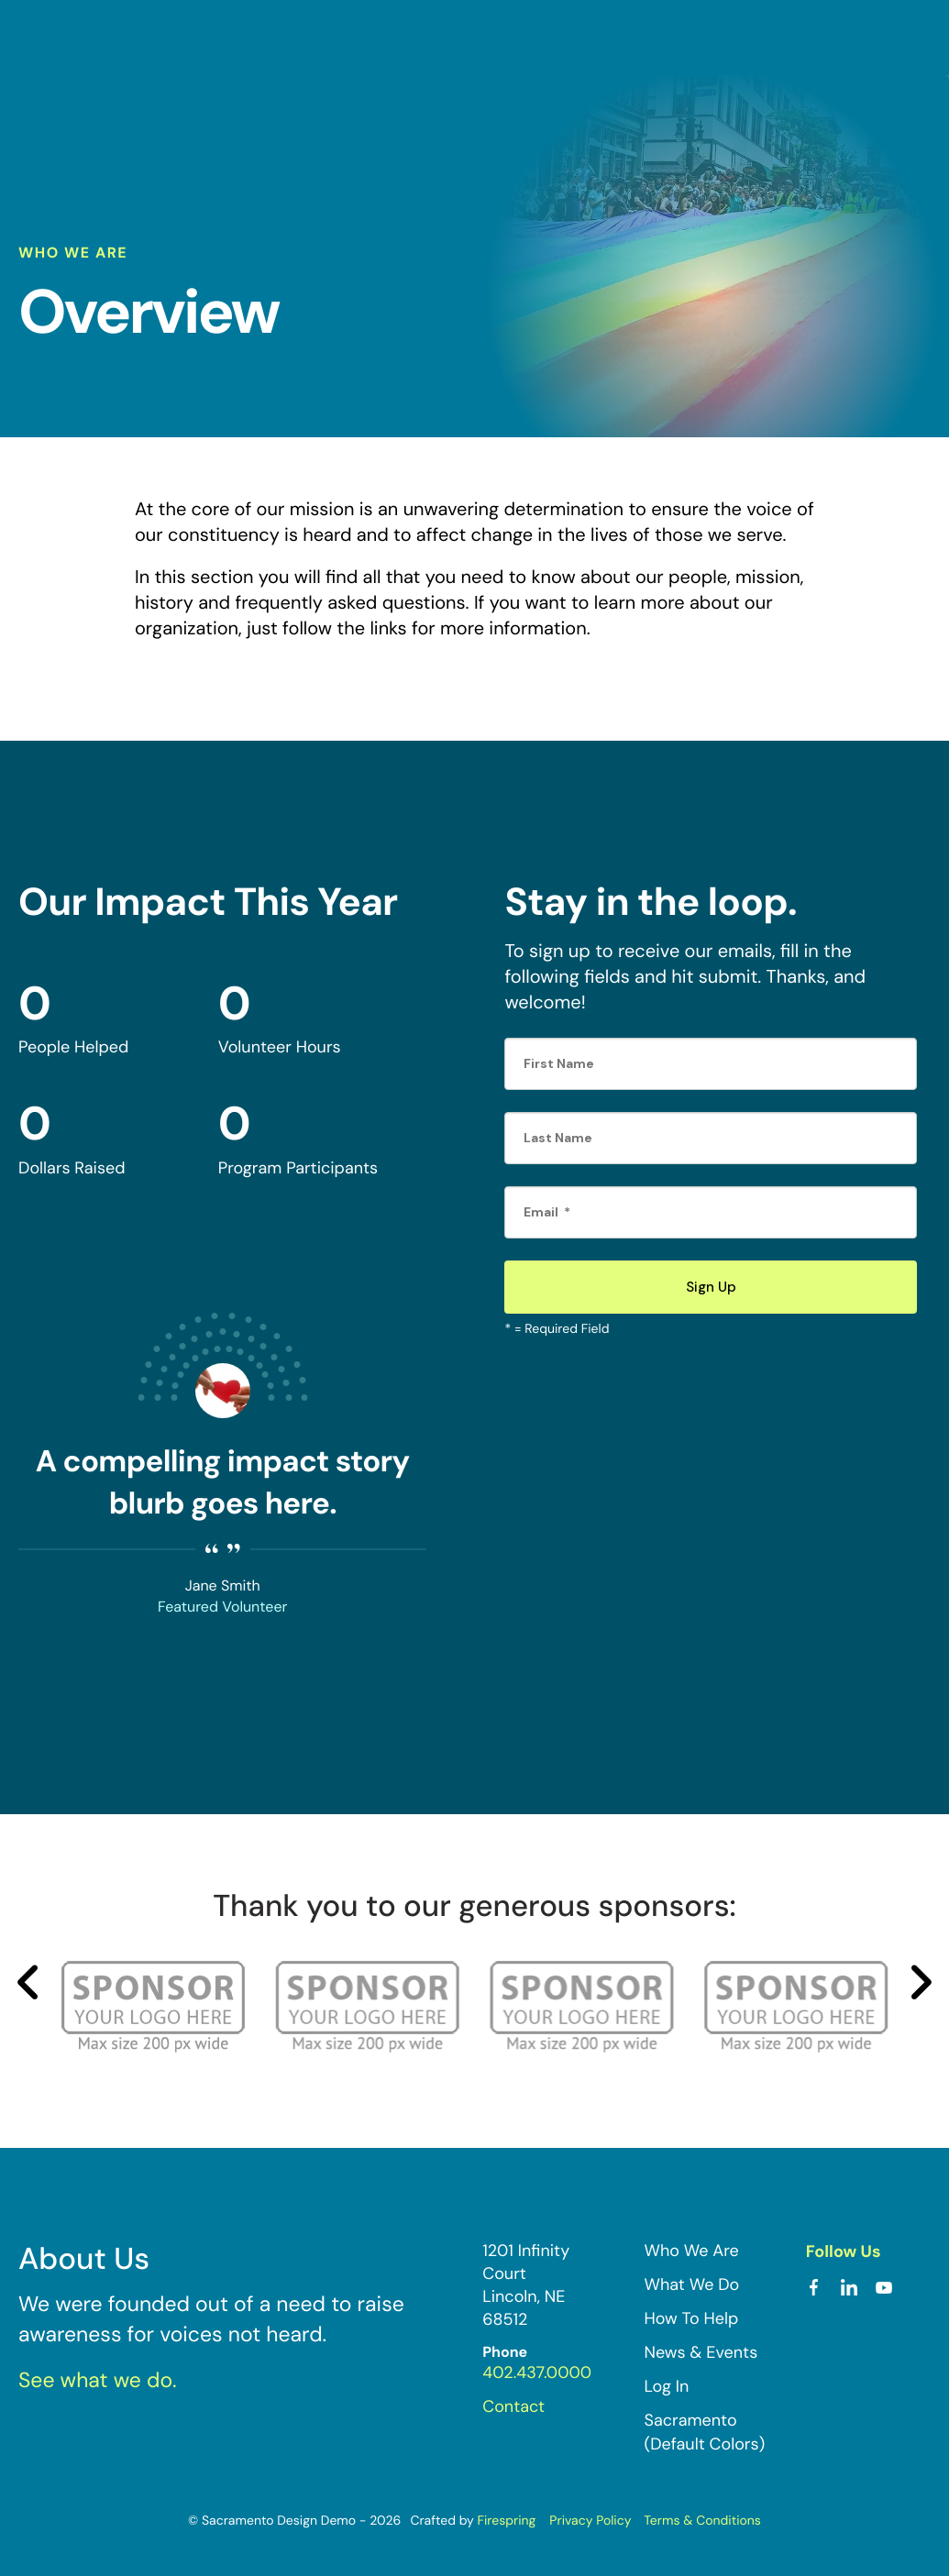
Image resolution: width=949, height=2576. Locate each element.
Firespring (506, 2519)
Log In (667, 2385)
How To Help (692, 2317)
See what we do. (97, 2380)
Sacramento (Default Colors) (705, 2430)
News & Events (701, 2351)
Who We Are (692, 2249)
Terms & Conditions (702, 2519)
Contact (513, 2405)
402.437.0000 (536, 2372)
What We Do (692, 2283)
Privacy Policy (590, 2519)
